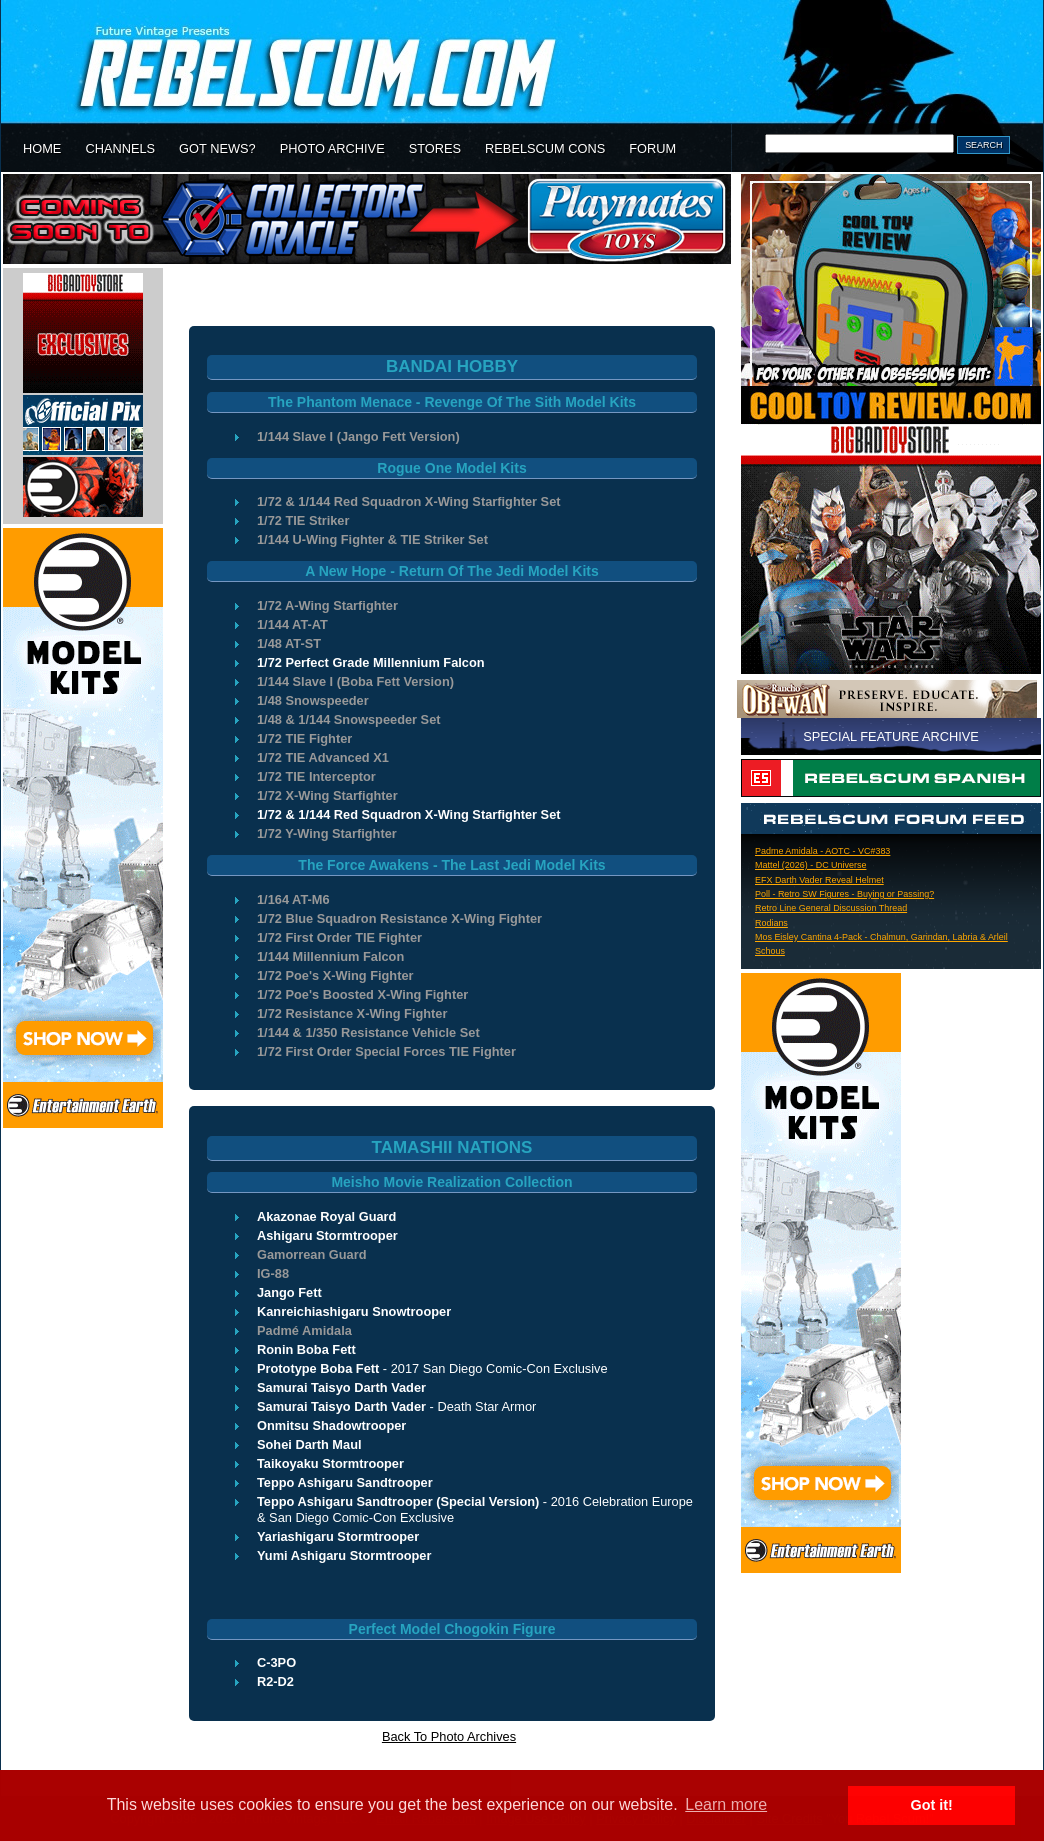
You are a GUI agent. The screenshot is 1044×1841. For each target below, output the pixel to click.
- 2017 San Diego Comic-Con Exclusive (432, 1368)
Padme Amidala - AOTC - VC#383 (822, 851)
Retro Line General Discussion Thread (831, 908)
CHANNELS (120, 148)
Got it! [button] (932, 1805)
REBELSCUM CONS (545, 148)
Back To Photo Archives (449, 1736)
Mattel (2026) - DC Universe (810, 865)
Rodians (771, 923)
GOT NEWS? (217, 148)
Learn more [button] (726, 1804)
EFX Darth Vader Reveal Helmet (819, 880)
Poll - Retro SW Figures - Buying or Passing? (844, 894)
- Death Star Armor (396, 1406)
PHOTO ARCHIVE (332, 148)
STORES (435, 148)
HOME (42, 148)
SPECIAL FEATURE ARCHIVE (891, 736)
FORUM (652, 148)
